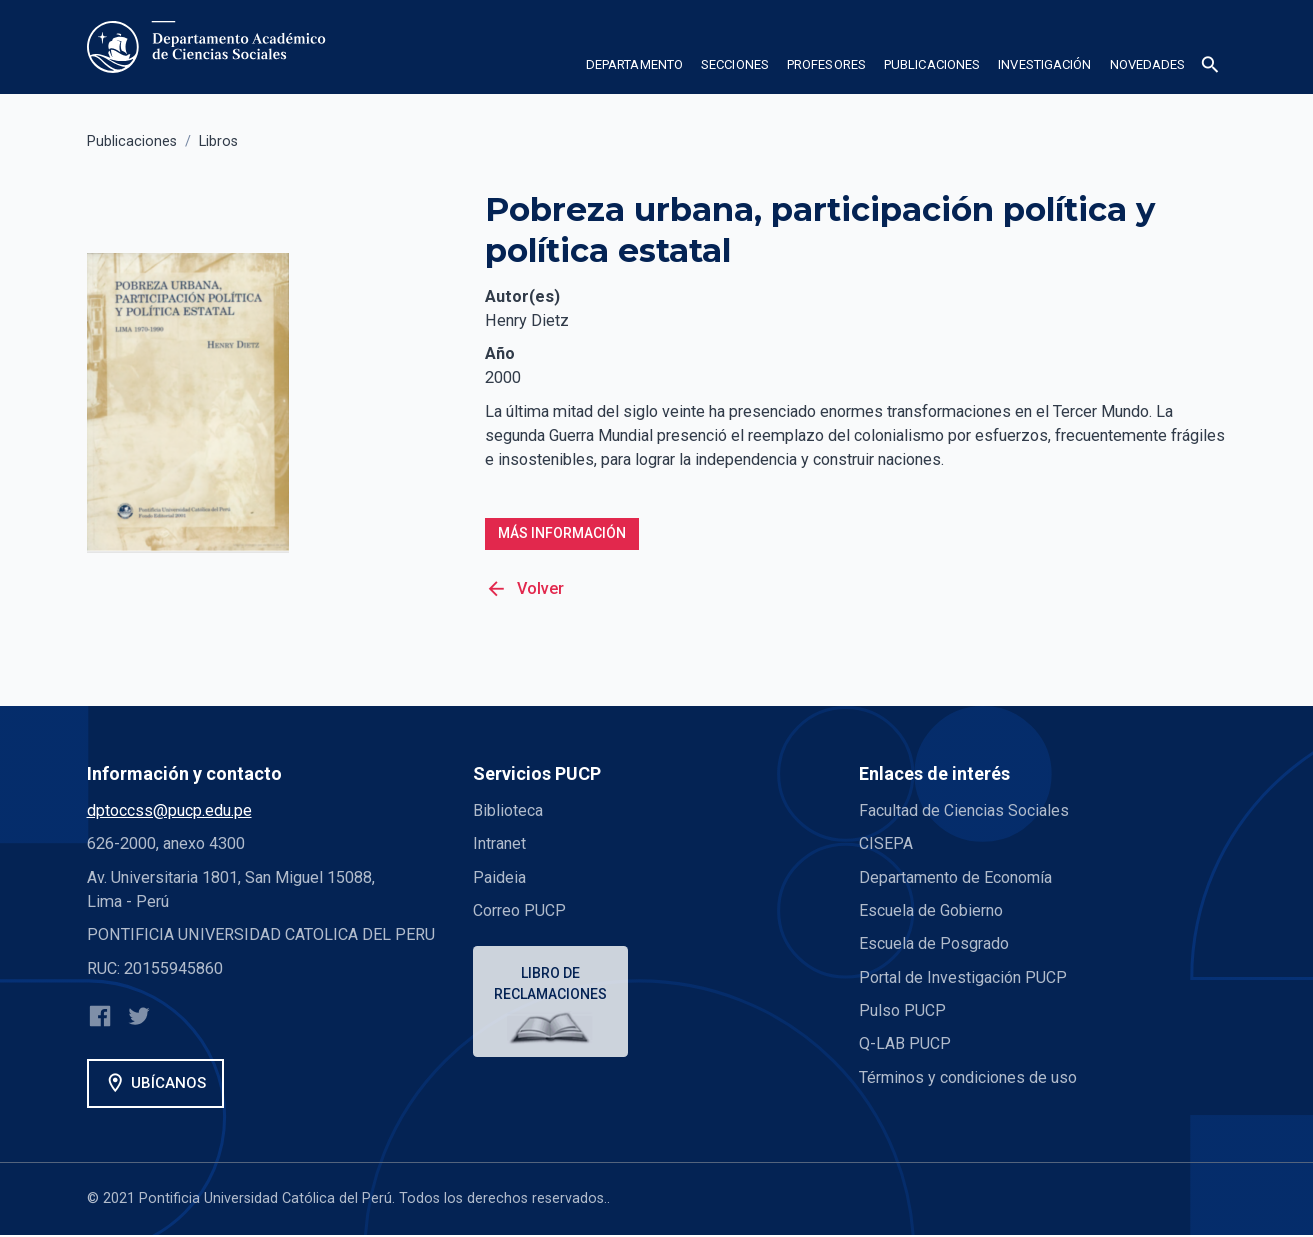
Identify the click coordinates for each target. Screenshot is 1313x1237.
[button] (634, 68)
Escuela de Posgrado (934, 944)
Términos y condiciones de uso (968, 1077)
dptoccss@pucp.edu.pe (169, 811)
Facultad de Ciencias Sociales (964, 811)
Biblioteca (508, 811)
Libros (218, 141)
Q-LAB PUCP (905, 1044)
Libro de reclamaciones (551, 984)
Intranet (499, 844)
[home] (210, 47)
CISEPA (886, 844)
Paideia (499, 877)
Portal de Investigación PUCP (963, 977)
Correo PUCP (519, 911)
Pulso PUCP (902, 1011)
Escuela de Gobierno (931, 911)
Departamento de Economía (956, 877)
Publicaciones (132, 141)
